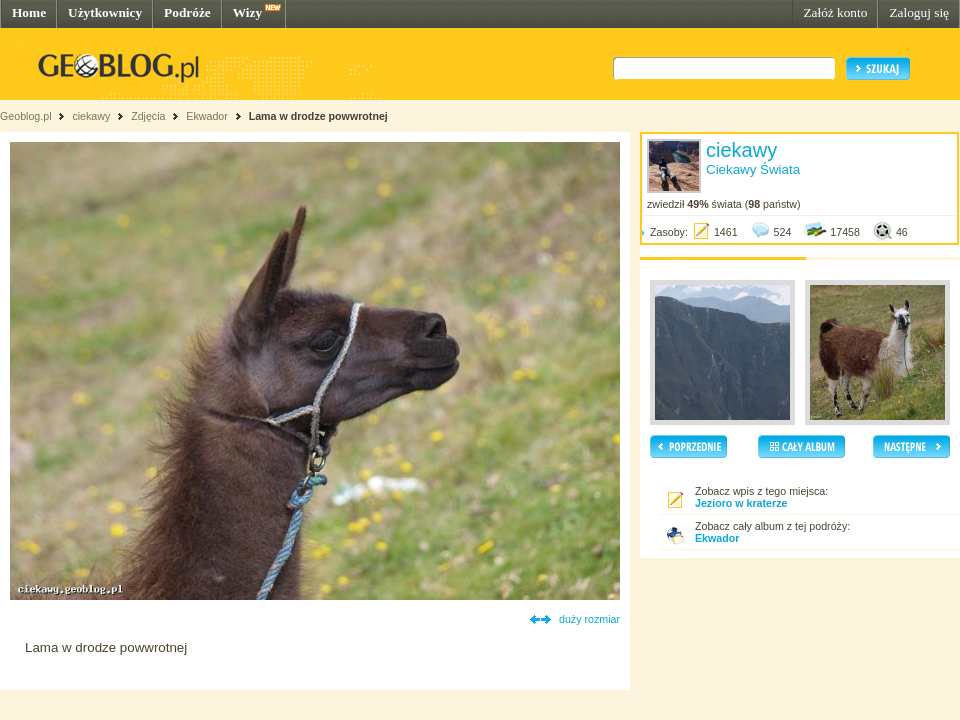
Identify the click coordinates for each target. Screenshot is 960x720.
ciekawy (91, 116)
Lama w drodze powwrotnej (318, 116)
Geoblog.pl (26, 116)
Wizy (247, 12)
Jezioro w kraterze (741, 503)
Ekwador (206, 116)
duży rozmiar (589, 619)
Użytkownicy (105, 12)
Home (29, 12)
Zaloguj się (919, 12)
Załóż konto (835, 12)
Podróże (187, 12)
